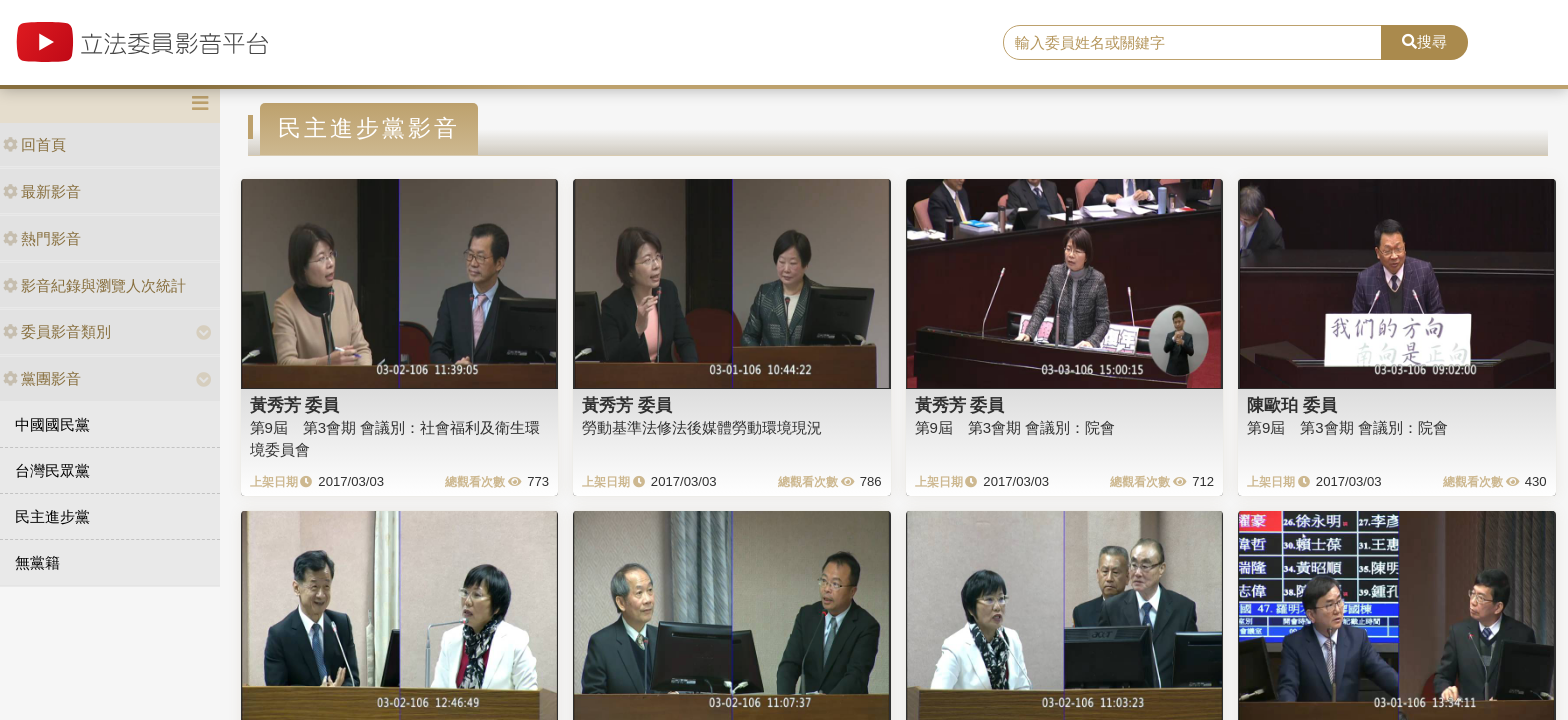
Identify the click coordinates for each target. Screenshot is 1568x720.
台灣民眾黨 (52, 470)
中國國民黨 (52, 424)
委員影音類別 (57, 331)
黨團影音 (42, 378)
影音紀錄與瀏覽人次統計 (94, 285)
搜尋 (1424, 41)
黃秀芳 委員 (295, 405)
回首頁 (34, 144)
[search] (1193, 43)
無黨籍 (37, 562)
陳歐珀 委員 (1292, 405)
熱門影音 (42, 238)
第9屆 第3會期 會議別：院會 (1015, 427)
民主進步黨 (52, 516)
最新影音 (42, 191)
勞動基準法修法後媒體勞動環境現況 (702, 427)
